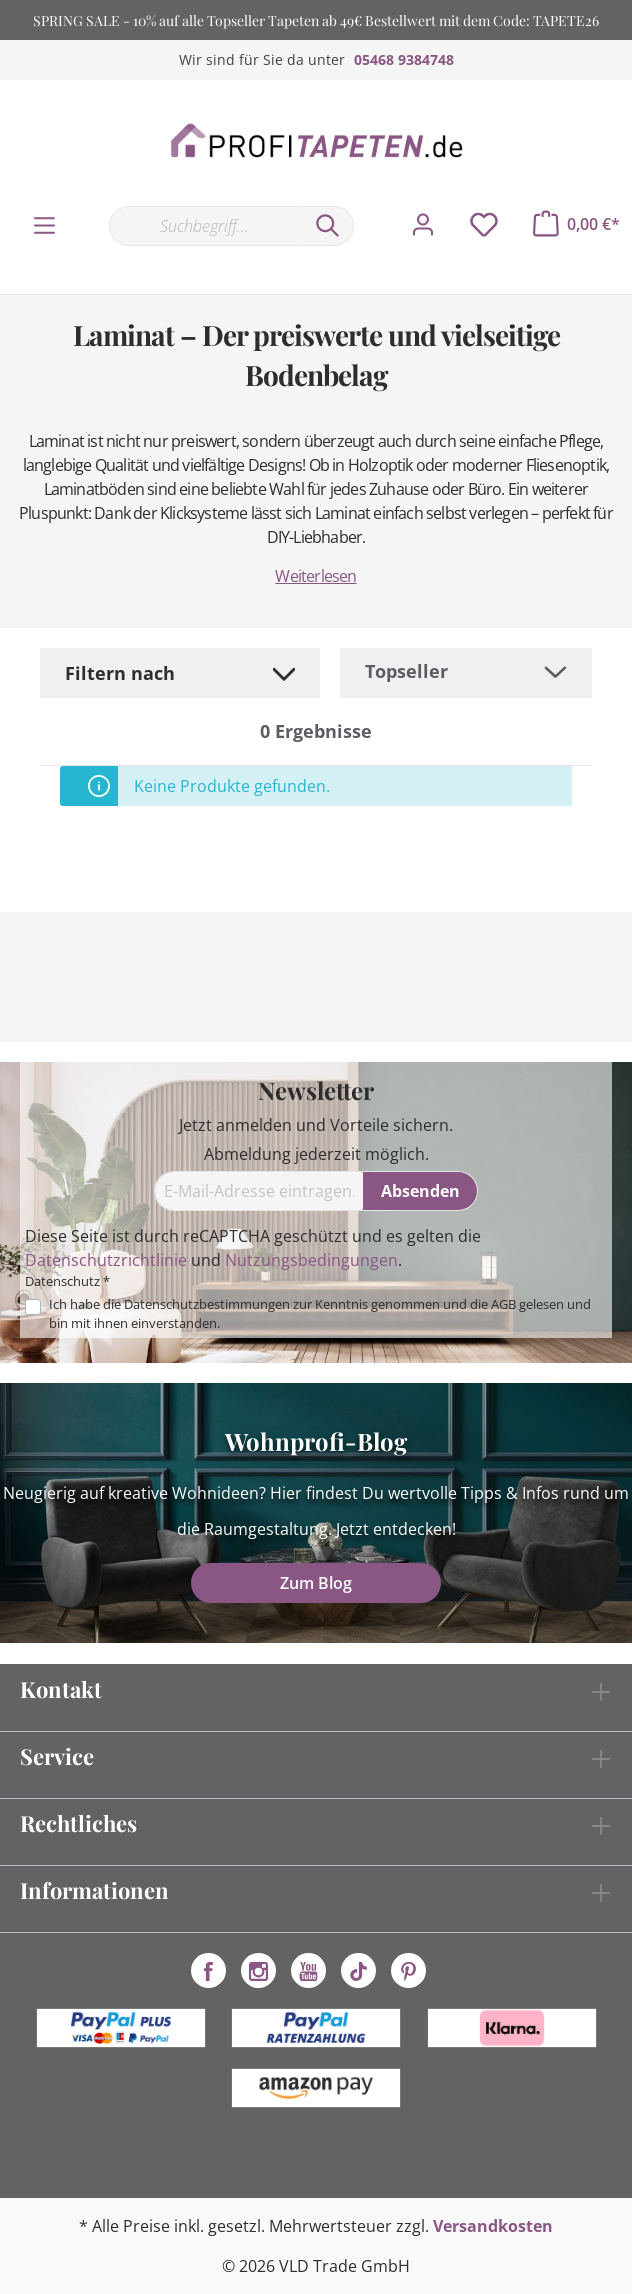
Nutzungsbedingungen (311, 1260)
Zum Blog (316, 1583)
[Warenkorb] (576, 224)
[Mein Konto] (423, 225)
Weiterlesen (315, 576)
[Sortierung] (466, 671)
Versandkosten (493, 2226)
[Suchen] (328, 226)
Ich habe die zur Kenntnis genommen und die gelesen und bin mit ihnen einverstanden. (320, 1313)
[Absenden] (420, 1191)
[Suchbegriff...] (205, 226)
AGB (503, 1304)
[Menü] (44, 226)
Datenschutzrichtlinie (106, 1260)
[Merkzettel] (484, 225)
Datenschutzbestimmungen (207, 1304)
